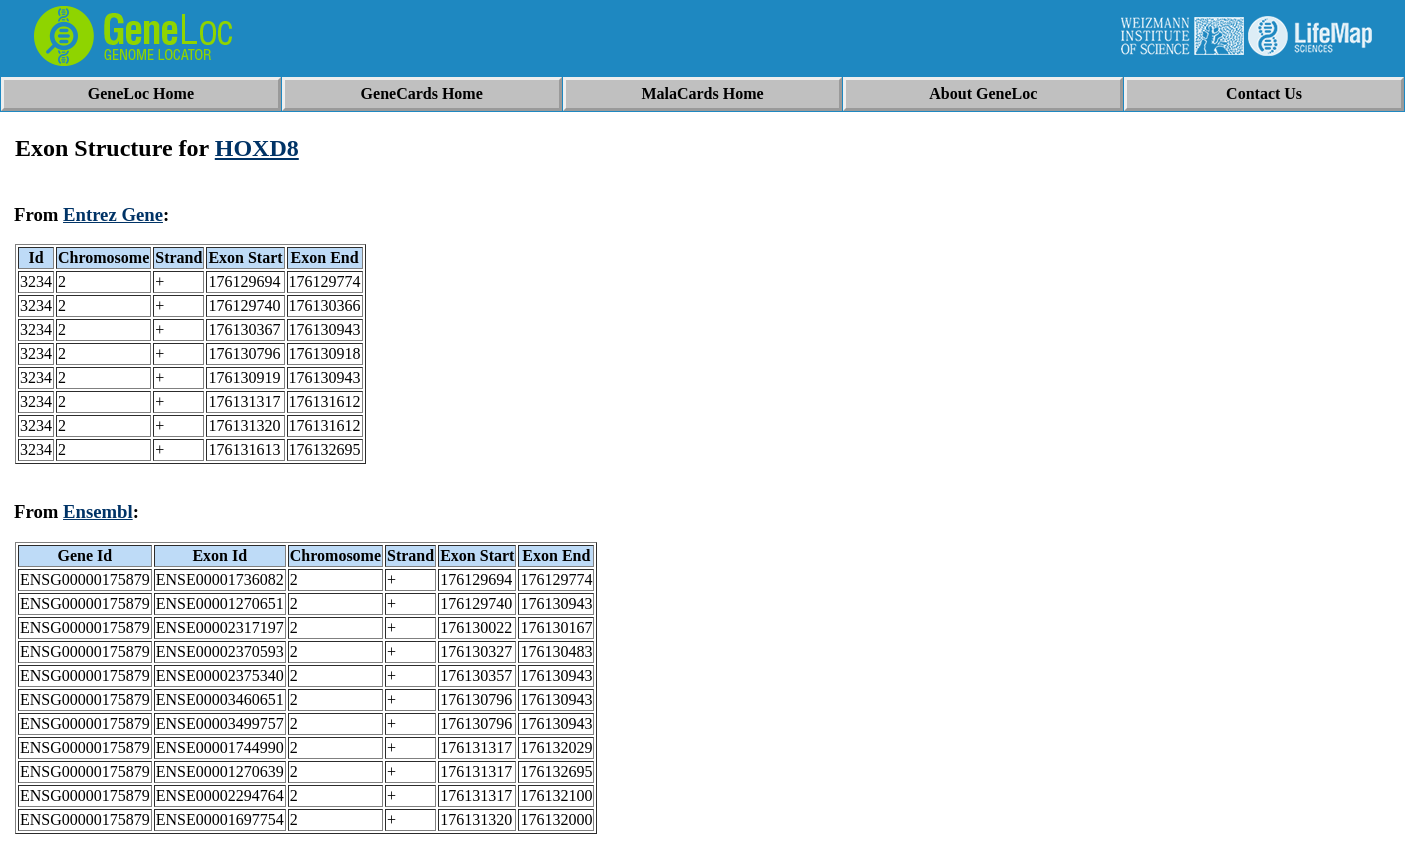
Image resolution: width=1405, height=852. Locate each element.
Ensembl (98, 511)
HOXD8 (257, 148)
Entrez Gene (113, 214)
